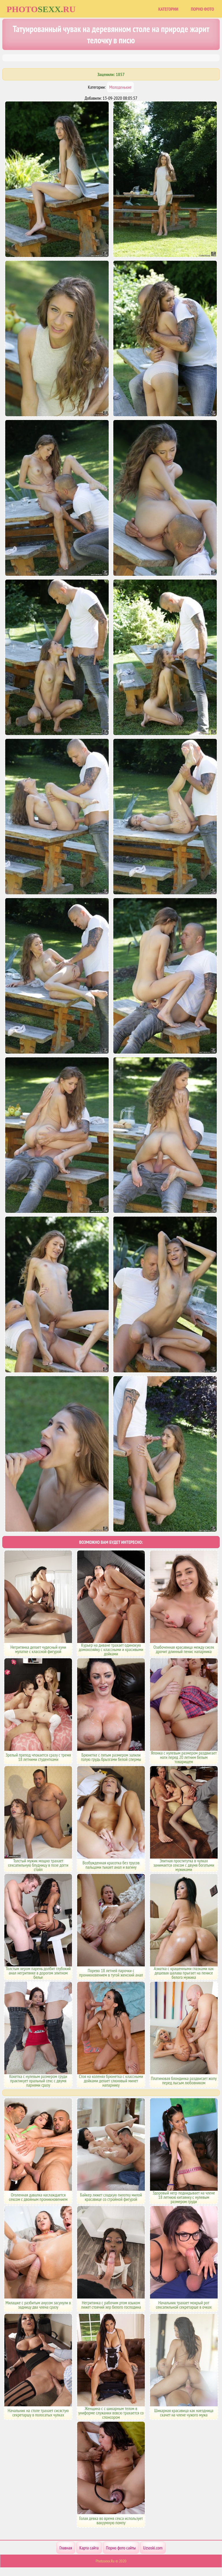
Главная (66, 2548)
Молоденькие (120, 87)
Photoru (41, 9)
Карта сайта (89, 2548)
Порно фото (202, 9)
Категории (168, 9)
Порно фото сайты (121, 2548)
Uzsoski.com (152, 2548)
